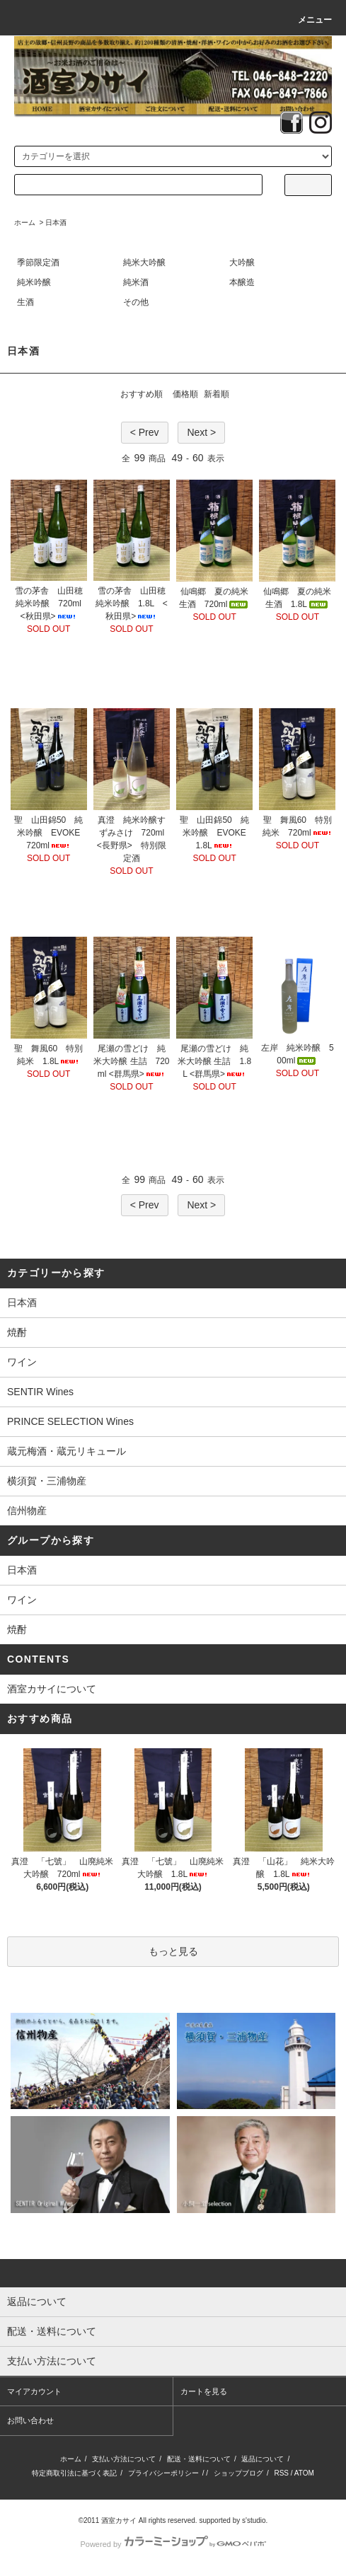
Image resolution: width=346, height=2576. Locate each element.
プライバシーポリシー (163, 2473)
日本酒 (56, 222)
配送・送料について (199, 2459)
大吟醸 (242, 262)
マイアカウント (34, 2391)
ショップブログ (238, 2473)
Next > (201, 432)
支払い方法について (124, 2459)
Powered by (172, 2544)
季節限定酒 (38, 262)
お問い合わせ (30, 2420)
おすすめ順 (141, 394)
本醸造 (242, 282)
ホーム (24, 222)
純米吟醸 (34, 282)
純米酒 (136, 282)
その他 (136, 302)
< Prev (144, 432)
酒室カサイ (119, 2520)
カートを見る (203, 2391)
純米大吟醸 (144, 262)
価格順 (185, 394)
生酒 (25, 302)
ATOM (304, 2473)
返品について (262, 2459)
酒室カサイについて (51, 1688)
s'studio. (254, 2520)
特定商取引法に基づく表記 (74, 2473)
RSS (281, 2473)
